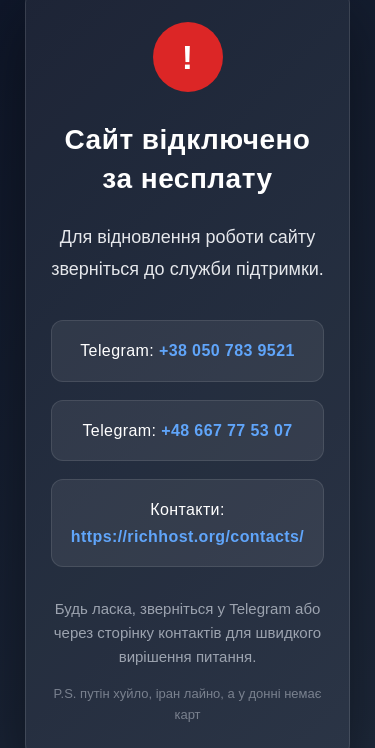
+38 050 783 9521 (227, 350)
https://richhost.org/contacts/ (187, 536)
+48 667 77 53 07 (226, 430)
